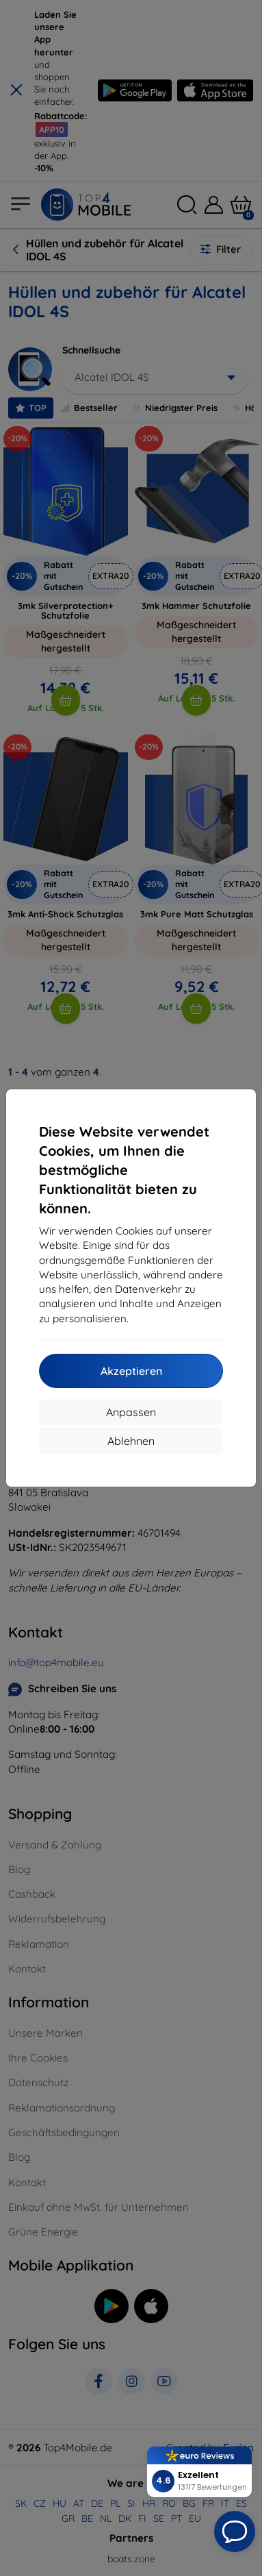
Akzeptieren (131, 1371)
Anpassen (131, 1412)
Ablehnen (131, 1441)
